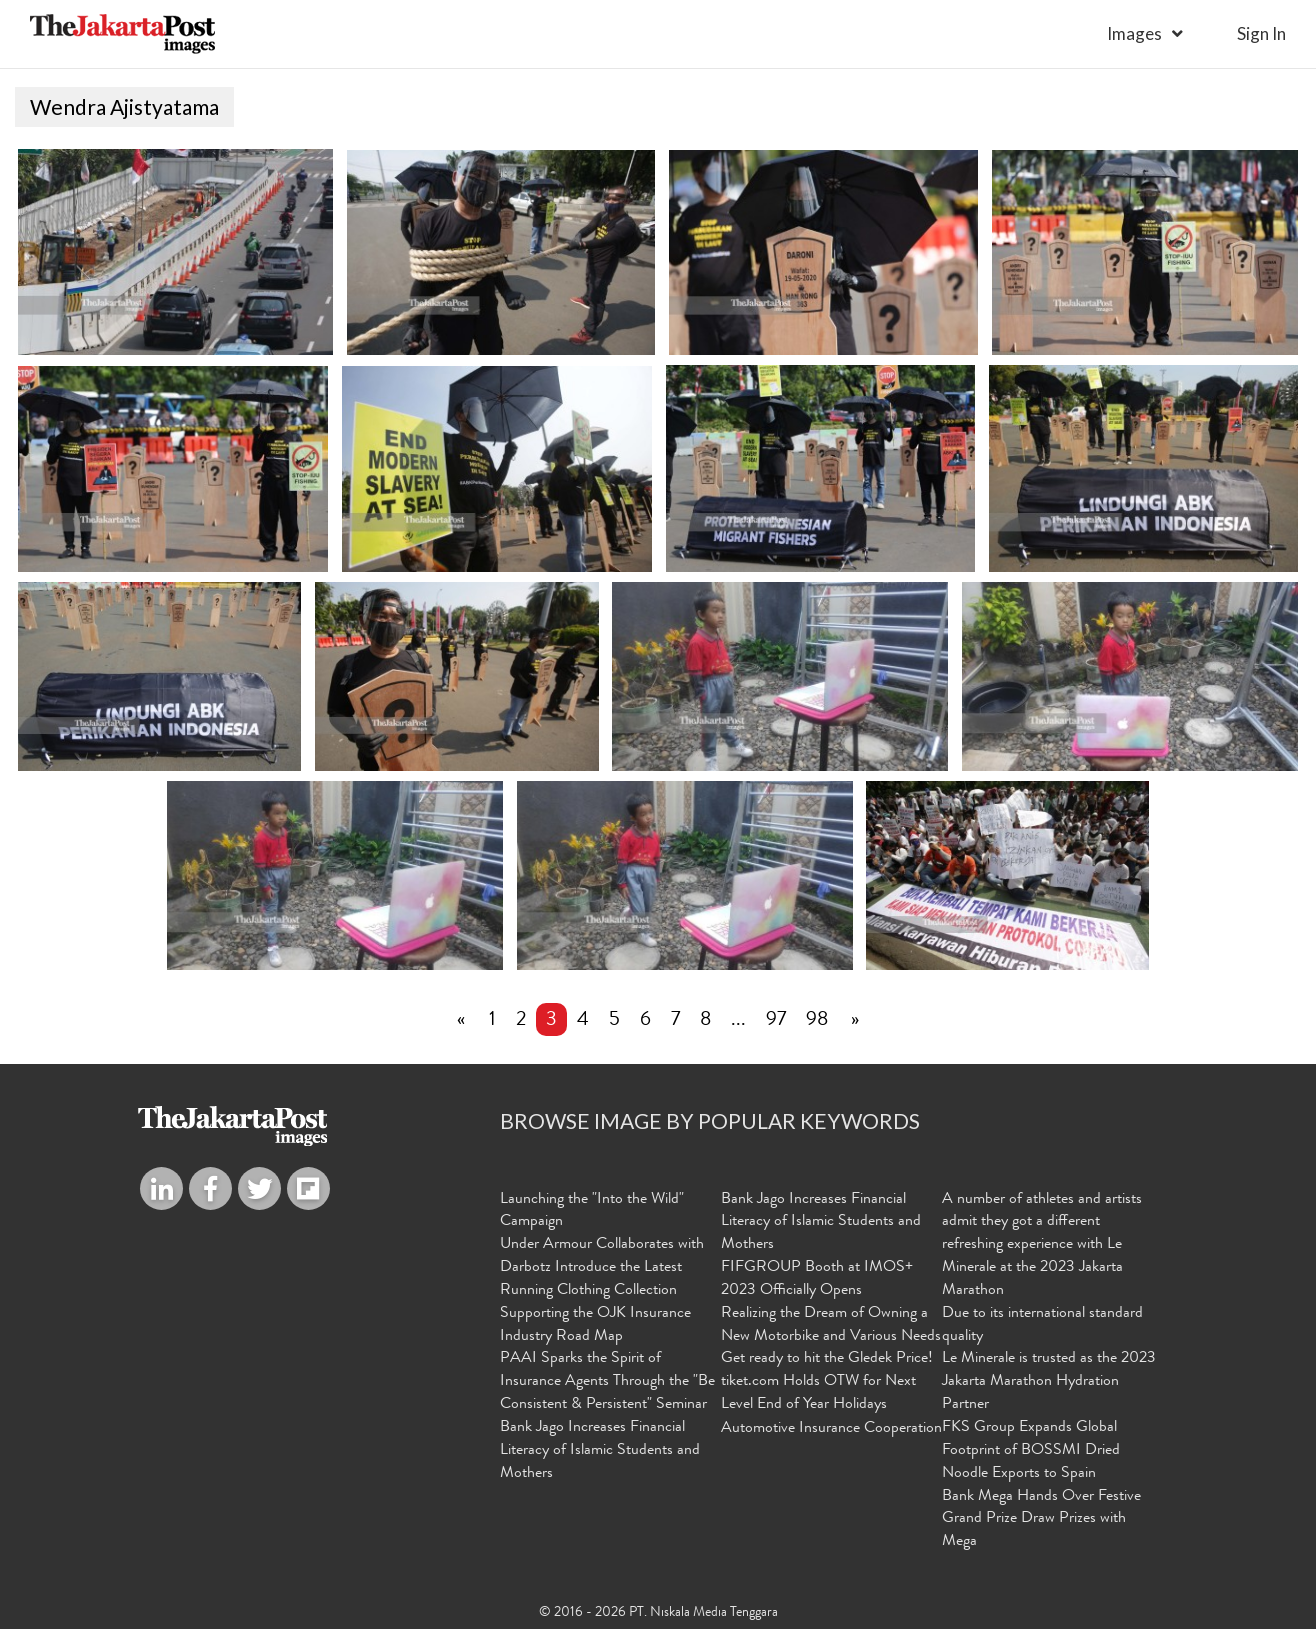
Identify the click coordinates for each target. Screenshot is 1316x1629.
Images (1134, 33)
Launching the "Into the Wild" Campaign (592, 1210)
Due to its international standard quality (1042, 1325)
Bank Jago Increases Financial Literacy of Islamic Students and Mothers (600, 1451)
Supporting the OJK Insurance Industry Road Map (595, 1325)
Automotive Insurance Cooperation (831, 1429)
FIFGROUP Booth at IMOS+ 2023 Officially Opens (817, 1279)
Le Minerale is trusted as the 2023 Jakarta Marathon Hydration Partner (1049, 1382)
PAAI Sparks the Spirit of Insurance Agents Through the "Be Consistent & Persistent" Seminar (607, 1382)
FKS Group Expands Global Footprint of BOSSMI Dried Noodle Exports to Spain (1031, 1451)
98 (817, 1021)
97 (776, 1021)
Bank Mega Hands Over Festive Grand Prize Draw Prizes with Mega (1041, 1519)
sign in (1261, 33)
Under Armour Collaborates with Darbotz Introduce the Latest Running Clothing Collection (602, 1268)
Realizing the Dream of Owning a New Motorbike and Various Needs (831, 1325)
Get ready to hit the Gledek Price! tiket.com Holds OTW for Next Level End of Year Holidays (827, 1382)
